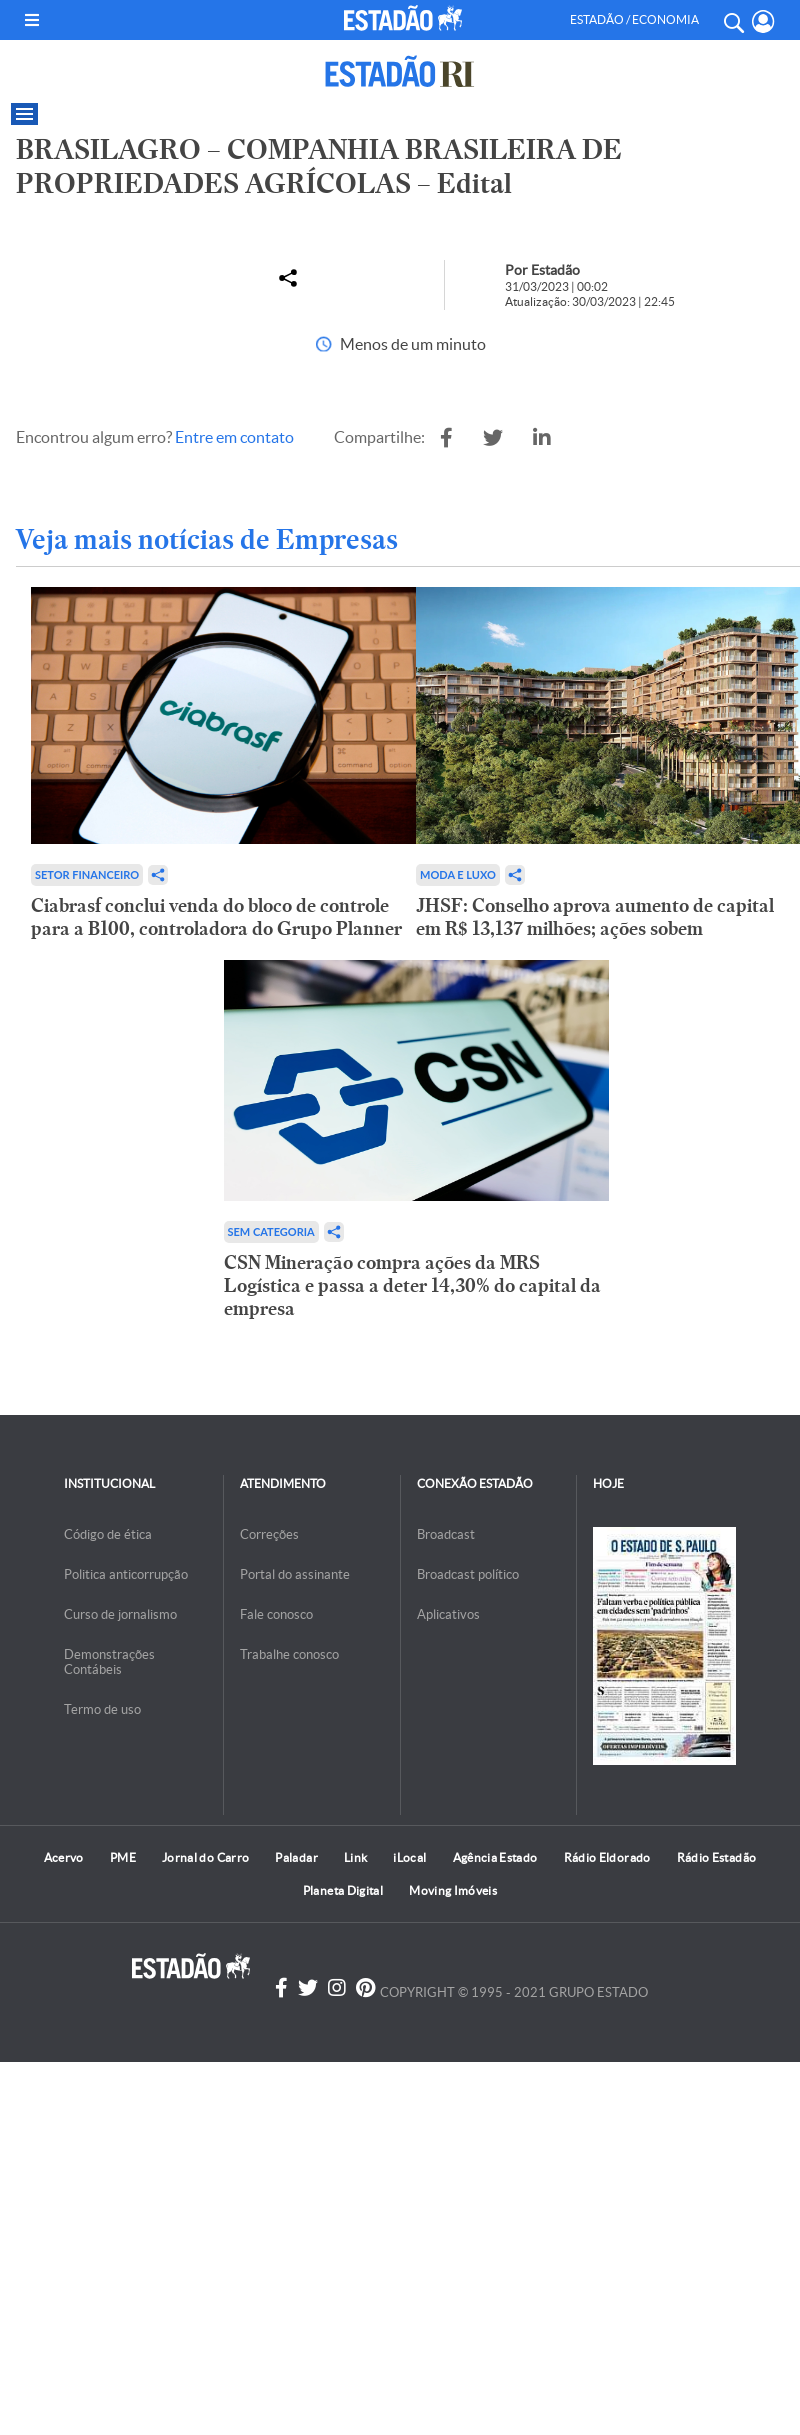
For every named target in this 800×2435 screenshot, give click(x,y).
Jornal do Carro (205, 1857)
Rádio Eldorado (607, 1857)
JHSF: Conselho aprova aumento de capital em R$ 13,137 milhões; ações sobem (595, 917)
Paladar (296, 1857)
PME (123, 1857)
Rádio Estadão (717, 1857)
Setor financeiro (87, 874)
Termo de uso (102, 1709)
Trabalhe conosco (289, 1654)
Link (355, 1857)
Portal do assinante (295, 1574)
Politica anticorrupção (126, 1574)
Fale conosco (276, 1614)
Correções (269, 1534)
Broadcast (446, 1534)
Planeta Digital (343, 1890)
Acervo (64, 1857)
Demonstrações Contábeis (109, 1662)
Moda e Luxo (458, 874)
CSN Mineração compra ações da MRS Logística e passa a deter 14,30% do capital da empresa (412, 1285)
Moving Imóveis (453, 1890)
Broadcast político (468, 1574)
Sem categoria (271, 1231)
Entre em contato (234, 437)
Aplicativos (448, 1614)
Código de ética (108, 1534)
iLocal (409, 1857)
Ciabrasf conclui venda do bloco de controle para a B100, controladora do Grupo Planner (216, 917)
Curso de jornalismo (120, 1614)
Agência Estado (495, 1857)
